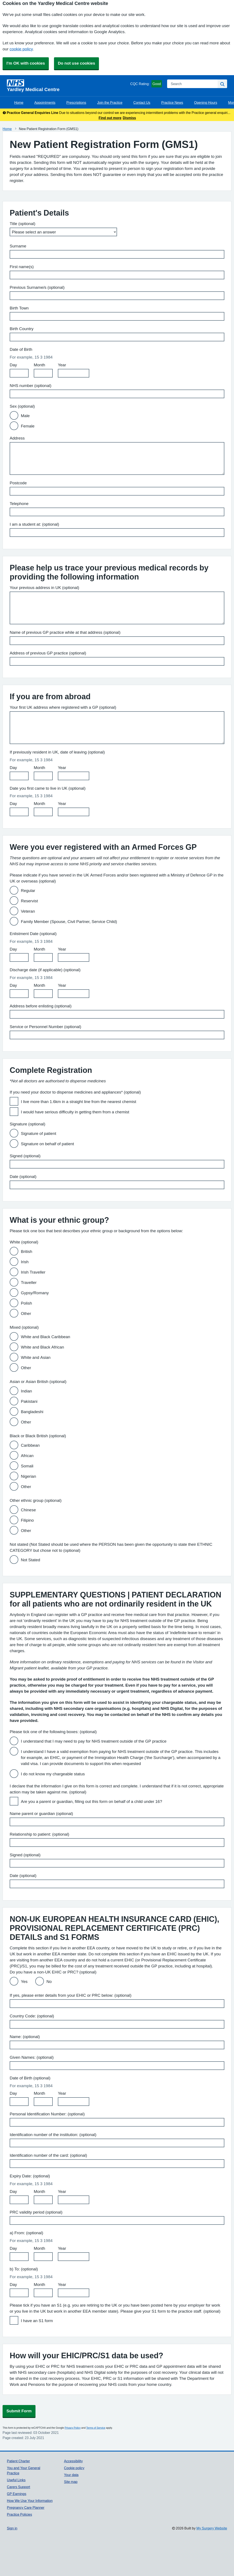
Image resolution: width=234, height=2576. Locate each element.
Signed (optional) (25, 1156)
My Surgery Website (211, 2528)
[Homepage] (68, 85)
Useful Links (16, 2480)
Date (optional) (23, 1177)
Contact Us (141, 102)
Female (27, 426)
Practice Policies (19, 2514)
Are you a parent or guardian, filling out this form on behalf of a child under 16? (91, 1801)
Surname (18, 246)
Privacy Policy (72, 2428)
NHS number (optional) (30, 386)
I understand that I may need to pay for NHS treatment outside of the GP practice (93, 1741)
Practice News (172, 102)
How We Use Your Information (30, 2500)
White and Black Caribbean (45, 1337)
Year (62, 365)
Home (18, 102)
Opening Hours (205, 102)
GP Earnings (16, 2493)
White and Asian (36, 1357)
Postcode (18, 483)
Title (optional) (22, 224)
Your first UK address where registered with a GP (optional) (63, 707)
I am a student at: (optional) (34, 524)
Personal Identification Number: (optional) (47, 2114)
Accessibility (73, 2461)
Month (39, 365)
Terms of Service (95, 2428)
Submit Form (19, 2411)
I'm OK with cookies (25, 63)
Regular (28, 891)
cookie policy (20, 49)
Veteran (28, 911)
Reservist (29, 901)
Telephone (19, 504)
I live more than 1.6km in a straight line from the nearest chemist (78, 1102)
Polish (26, 1303)
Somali (27, 1466)
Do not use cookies (76, 63)
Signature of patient (38, 1133)
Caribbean (30, 1445)
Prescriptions (76, 102)
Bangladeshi (32, 1412)
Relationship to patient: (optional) (39, 1834)
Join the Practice (109, 102)
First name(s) (22, 267)
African (27, 1456)
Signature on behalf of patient (47, 1144)
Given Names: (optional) (32, 2057)
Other (26, 1313)
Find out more (110, 118)
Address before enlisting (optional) (41, 1006)
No (49, 1981)
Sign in (12, 2528)
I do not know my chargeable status (53, 1774)
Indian (26, 1391)
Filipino (27, 1520)
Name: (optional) (25, 2037)
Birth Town (19, 308)
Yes (24, 1981)
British (26, 1251)
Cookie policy (74, 2468)
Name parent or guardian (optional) (41, 1814)
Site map (71, 2481)
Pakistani (29, 1401)
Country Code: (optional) (32, 2016)
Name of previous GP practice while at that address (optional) (65, 632)
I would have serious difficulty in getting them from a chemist (75, 1112)
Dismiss (129, 118)
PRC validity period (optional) (36, 2212)
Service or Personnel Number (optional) (45, 1027)
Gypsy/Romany (35, 1293)
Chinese (28, 1510)
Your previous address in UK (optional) (44, 588)
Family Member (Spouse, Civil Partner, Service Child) (69, 922)
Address (17, 438)
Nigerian (28, 1476)
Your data (71, 2475)
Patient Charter (18, 2461)
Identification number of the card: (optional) (48, 2155)
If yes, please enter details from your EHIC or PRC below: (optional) (70, 1995)
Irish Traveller (33, 1272)
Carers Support (18, 2487)
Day (13, 365)
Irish (25, 1262)
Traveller (29, 1282)
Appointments (44, 102)
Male (25, 416)
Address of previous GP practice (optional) (48, 653)
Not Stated (30, 1560)
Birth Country (22, 329)
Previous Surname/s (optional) (37, 287)
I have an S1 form (37, 2321)
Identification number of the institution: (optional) (53, 2135)
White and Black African (42, 1347)
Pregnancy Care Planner (25, 2507)
